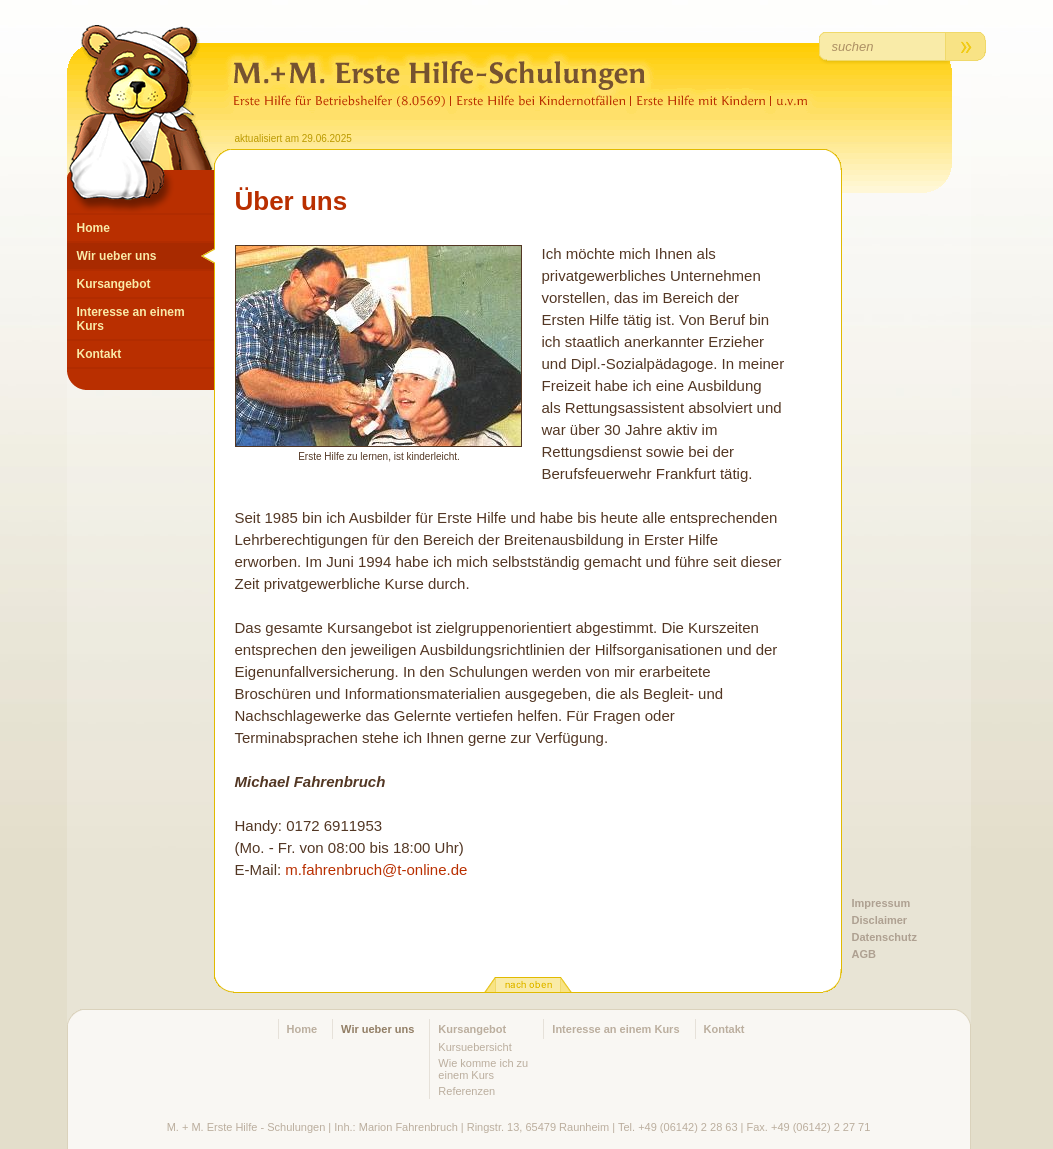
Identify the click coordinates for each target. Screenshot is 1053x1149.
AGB (864, 954)
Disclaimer (880, 920)
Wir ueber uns (117, 256)
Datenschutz (884, 937)
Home (93, 228)
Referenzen (466, 1091)
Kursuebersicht (474, 1047)
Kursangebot (114, 284)
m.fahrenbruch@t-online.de (376, 869)
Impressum (881, 903)
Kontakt (99, 354)
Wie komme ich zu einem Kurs (483, 1069)
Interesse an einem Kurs (131, 319)
